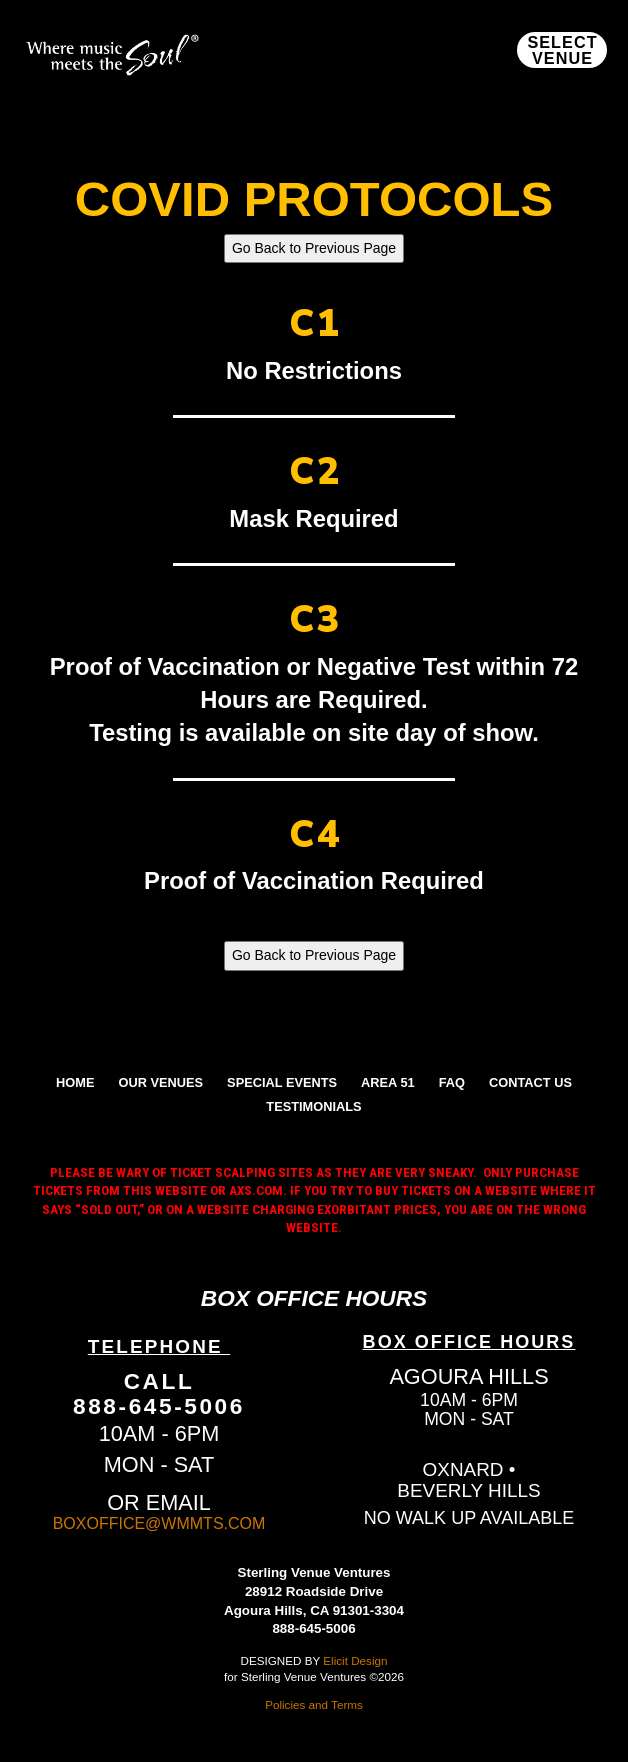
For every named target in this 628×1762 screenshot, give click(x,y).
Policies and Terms (314, 1704)
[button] (562, 50)
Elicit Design (355, 1660)
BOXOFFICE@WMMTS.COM (159, 1523)
